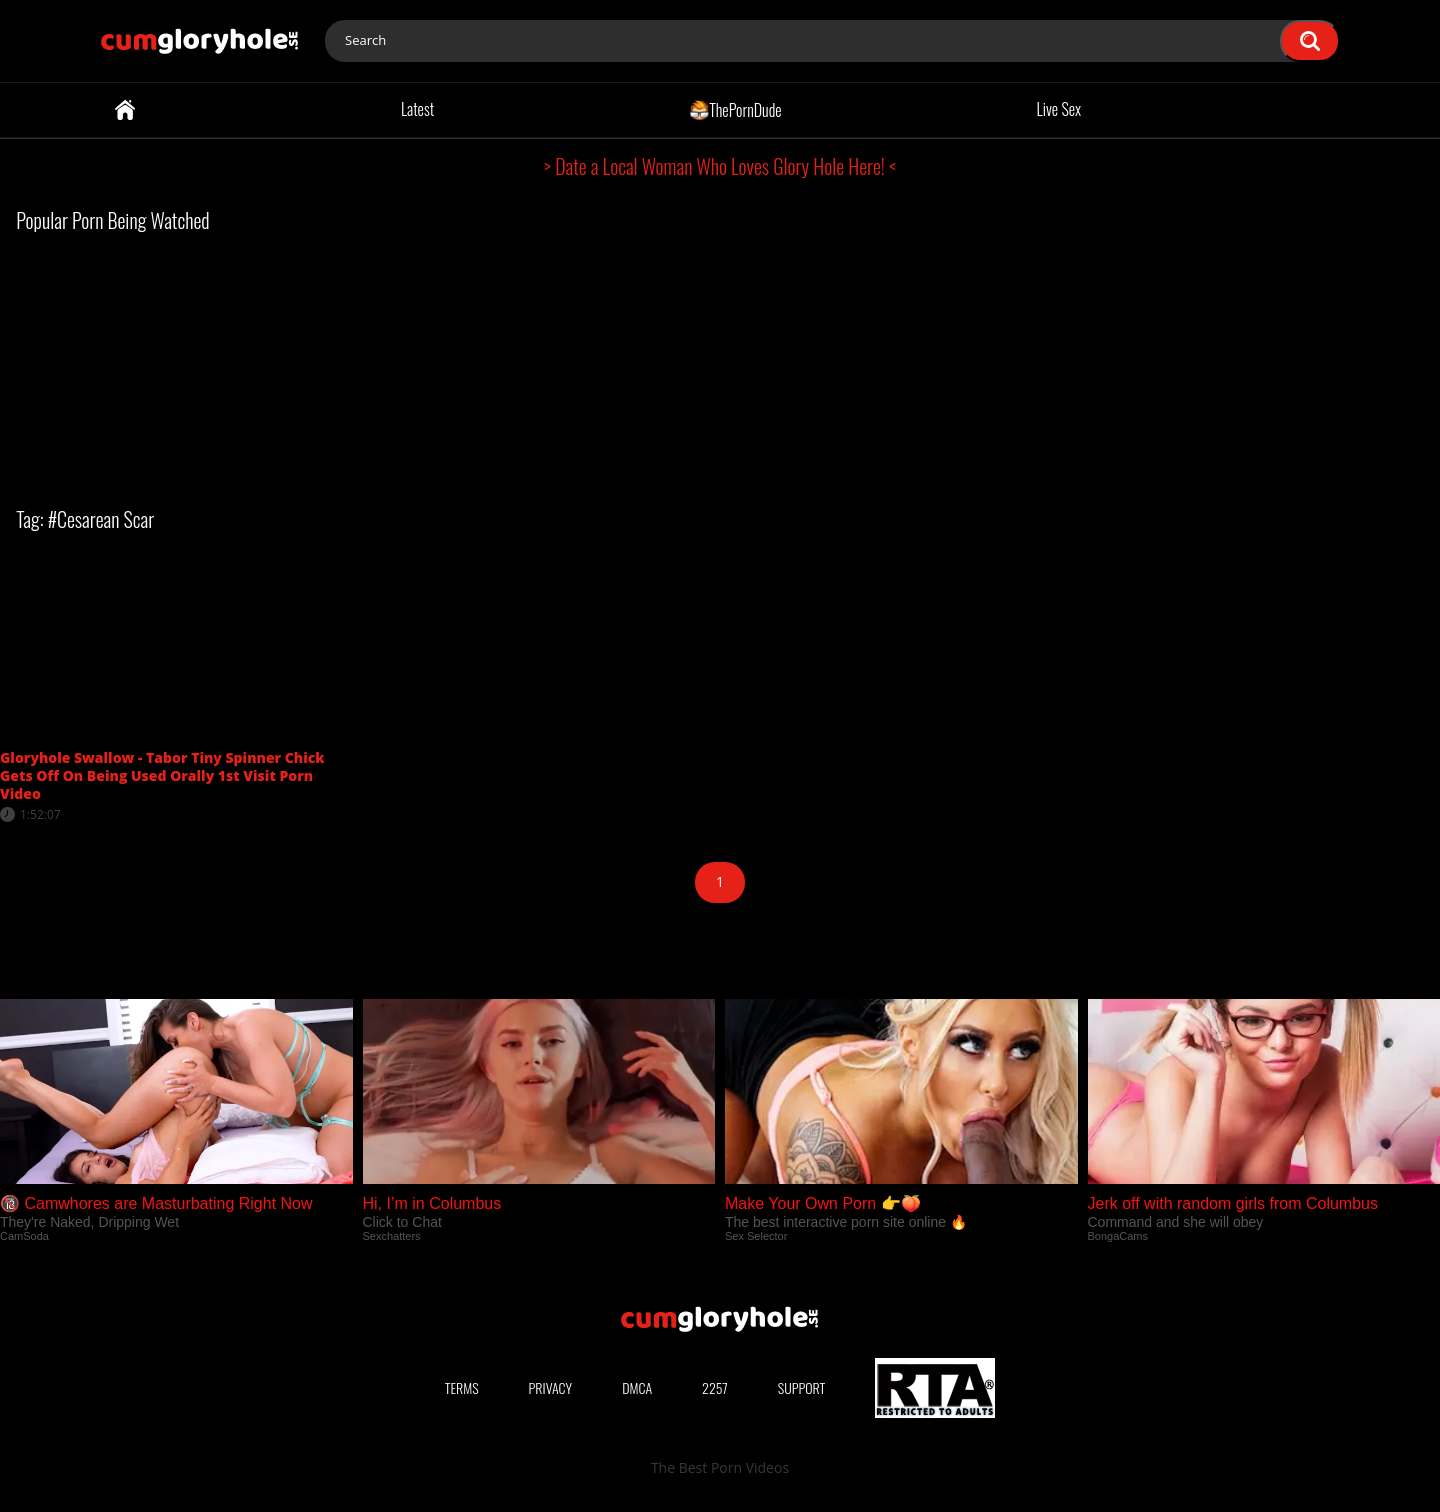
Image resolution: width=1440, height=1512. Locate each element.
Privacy (551, 1387)
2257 (715, 1387)
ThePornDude (735, 109)
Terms (462, 1387)
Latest (417, 109)
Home (125, 110)
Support (802, 1387)
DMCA (637, 1387)
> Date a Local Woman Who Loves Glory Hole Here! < (720, 166)
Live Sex (1059, 109)
